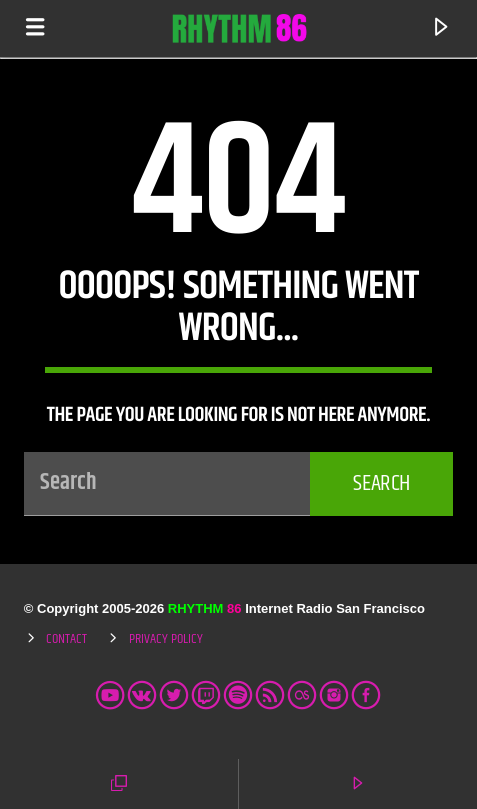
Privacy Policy (166, 639)
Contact (66, 639)
